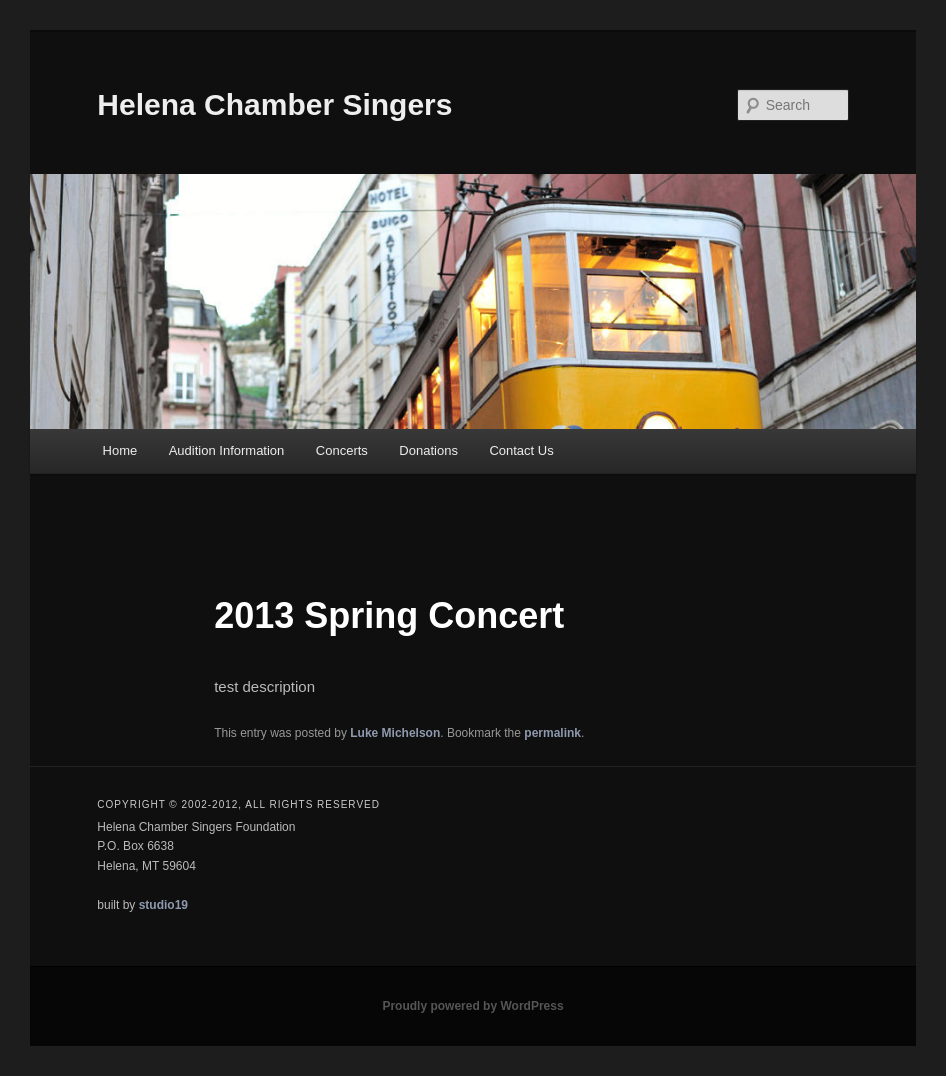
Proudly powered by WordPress (472, 1006)
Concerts (342, 450)
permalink (552, 733)
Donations (428, 450)
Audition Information (227, 450)
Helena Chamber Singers (274, 104)
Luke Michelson (395, 733)
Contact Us (521, 450)
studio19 (163, 905)
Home (120, 450)
